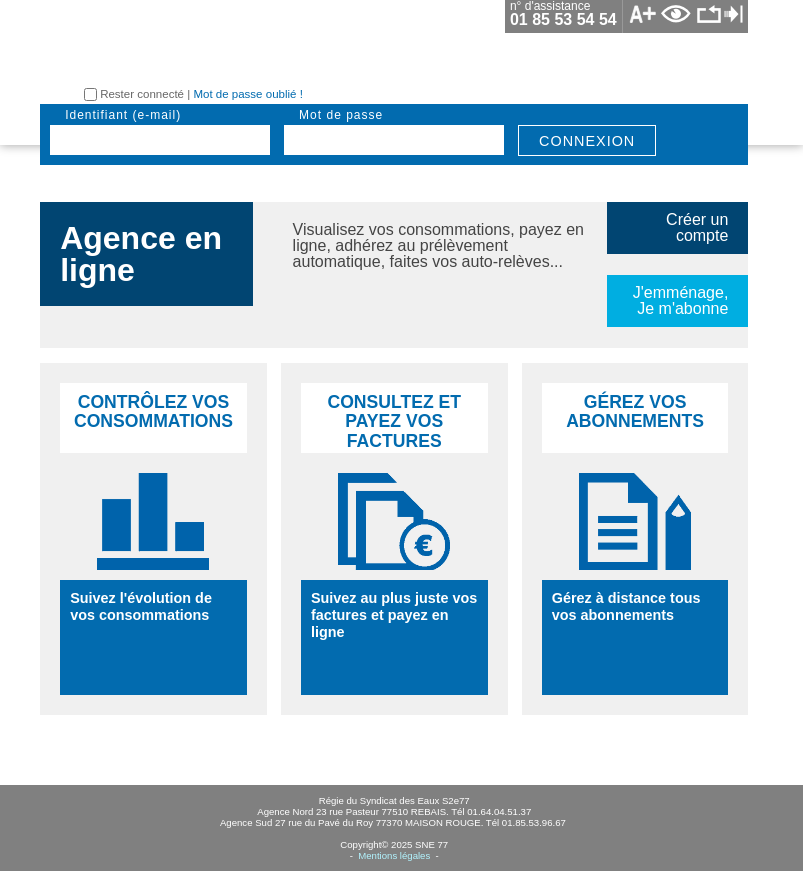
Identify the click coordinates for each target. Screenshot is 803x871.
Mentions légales (394, 855)
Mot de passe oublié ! (247, 94)
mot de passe (341, 115)
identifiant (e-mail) (123, 115)
